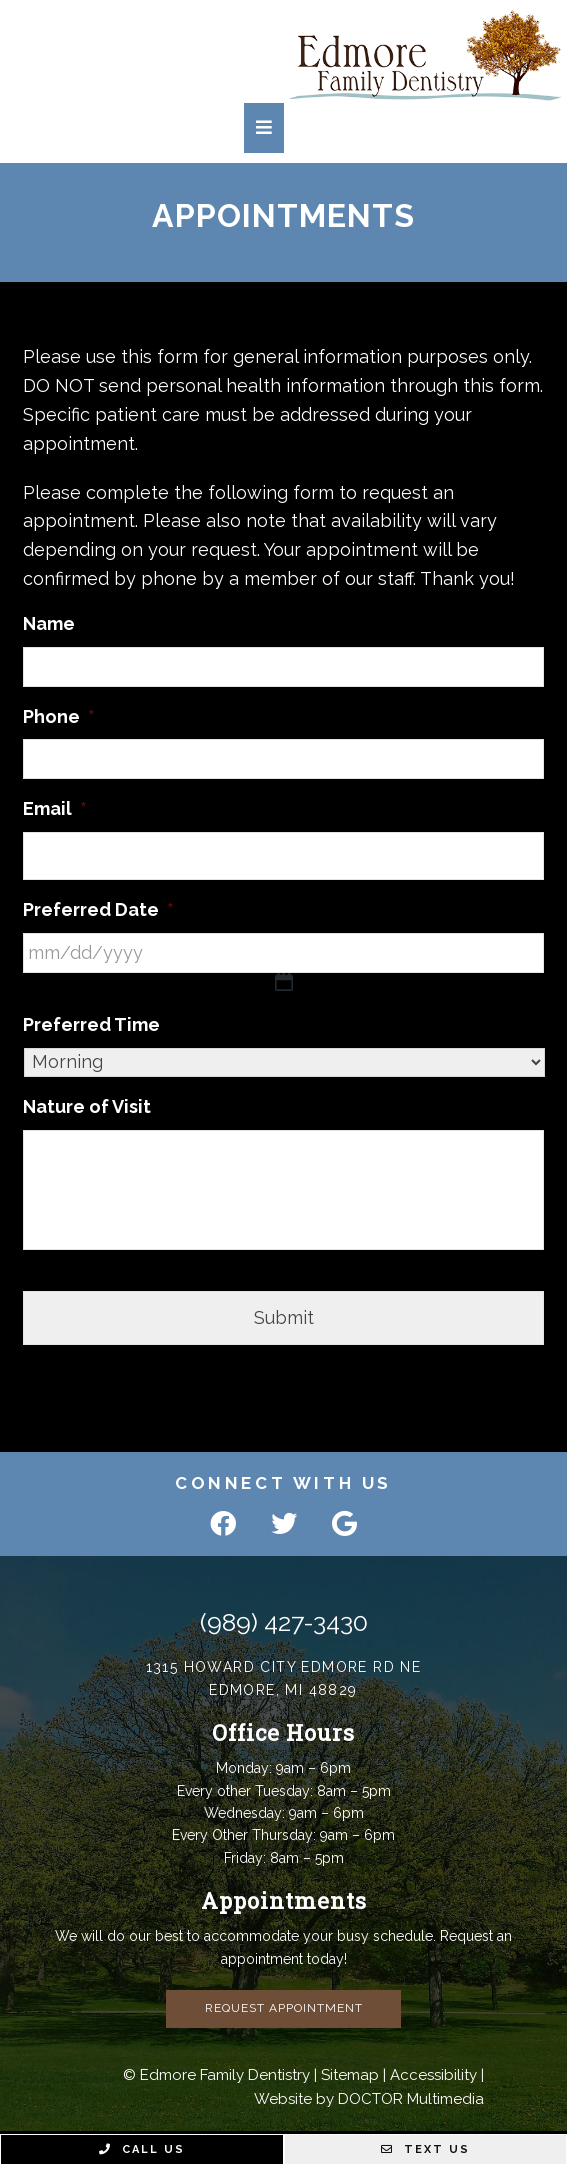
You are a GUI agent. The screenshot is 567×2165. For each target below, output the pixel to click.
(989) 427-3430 (284, 1622)
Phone (59, 716)
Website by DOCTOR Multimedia (369, 2099)
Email (55, 808)
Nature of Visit (87, 1106)
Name (49, 623)
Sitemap (350, 2075)
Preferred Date (98, 909)
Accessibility (433, 2075)
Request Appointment (284, 2008)
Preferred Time (91, 1024)
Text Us (425, 2149)
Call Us (142, 2149)
